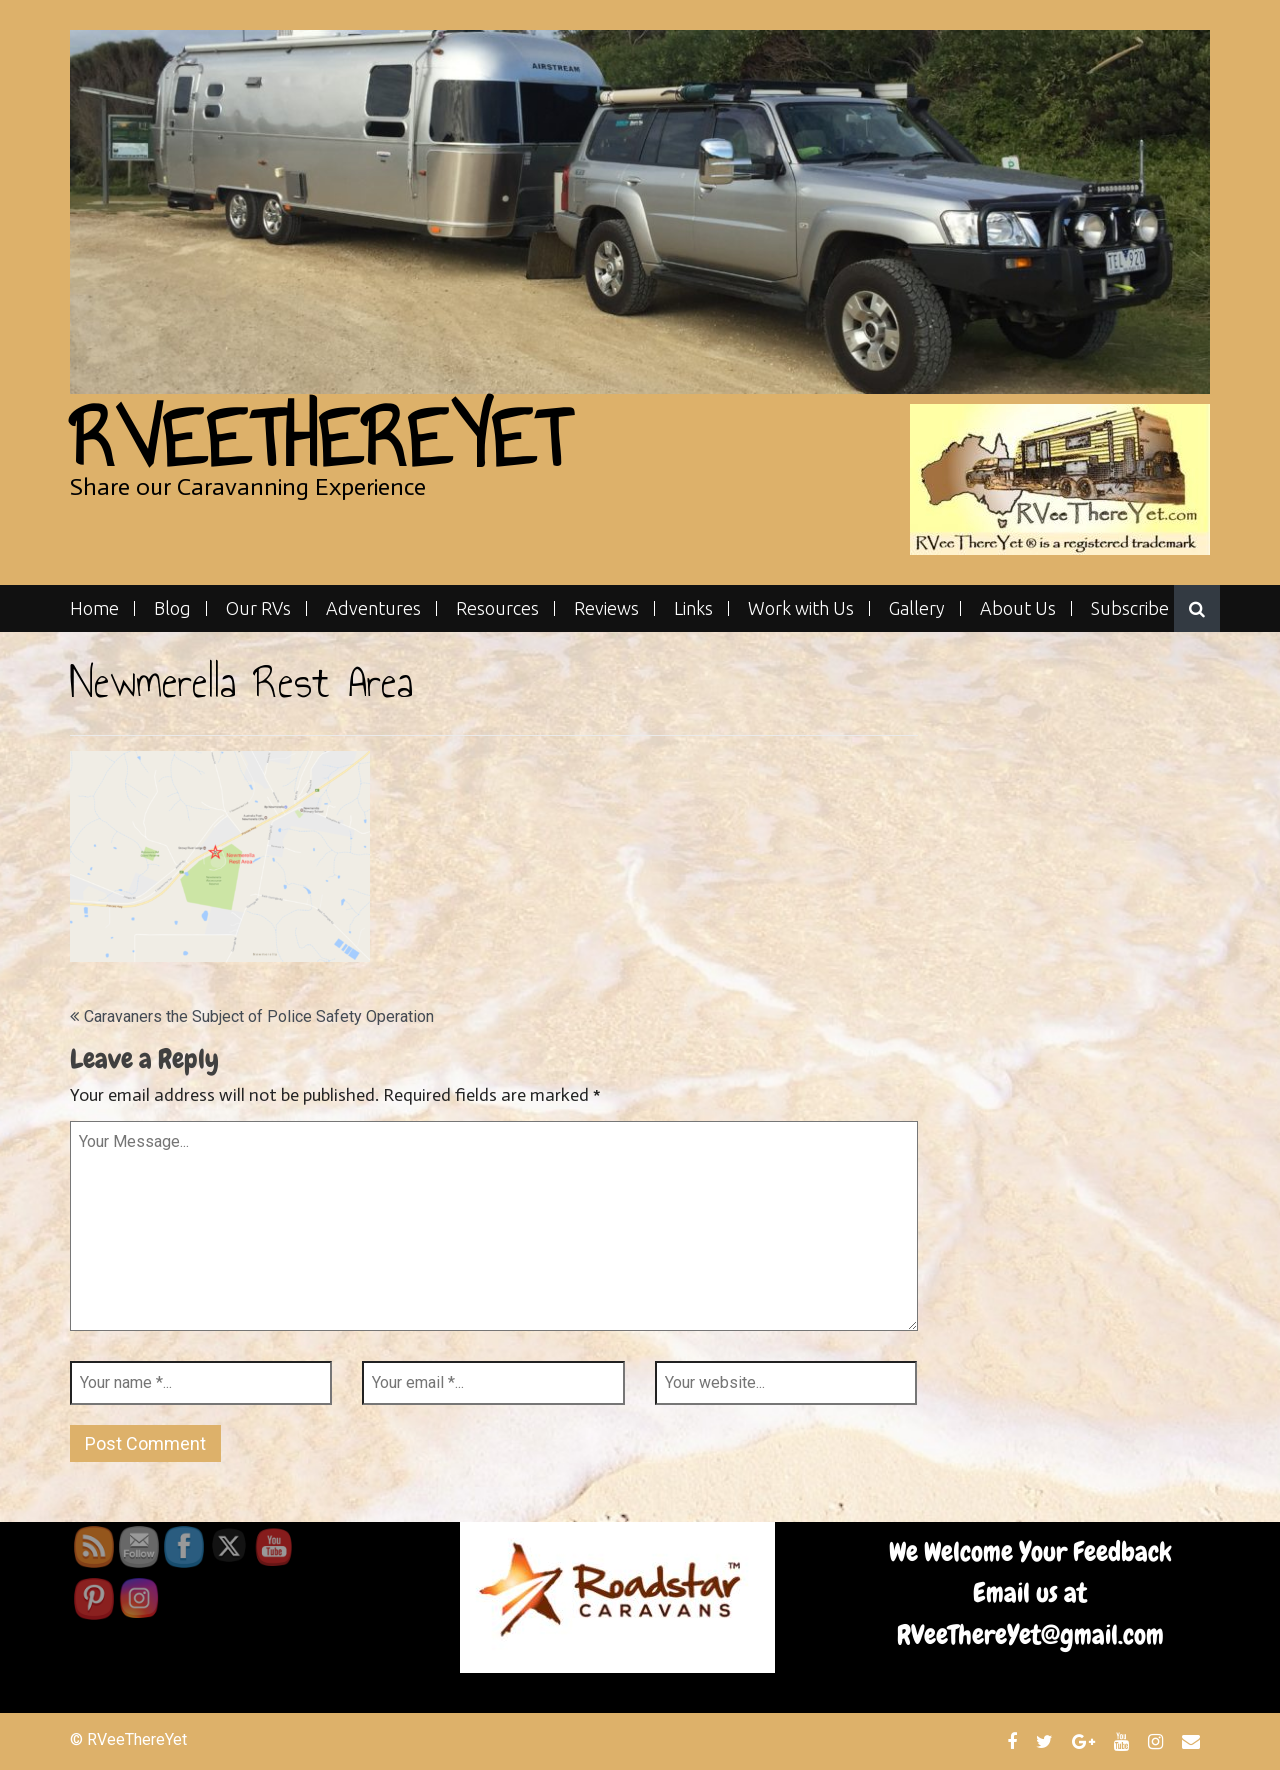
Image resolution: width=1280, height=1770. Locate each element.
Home (94, 608)
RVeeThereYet (319, 438)
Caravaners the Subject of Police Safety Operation (259, 1016)
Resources (497, 608)
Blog (172, 608)
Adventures (373, 608)
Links (693, 608)
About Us (1018, 608)
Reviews (606, 608)
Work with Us (801, 608)
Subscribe (1130, 608)
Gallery (917, 608)
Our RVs (258, 608)
